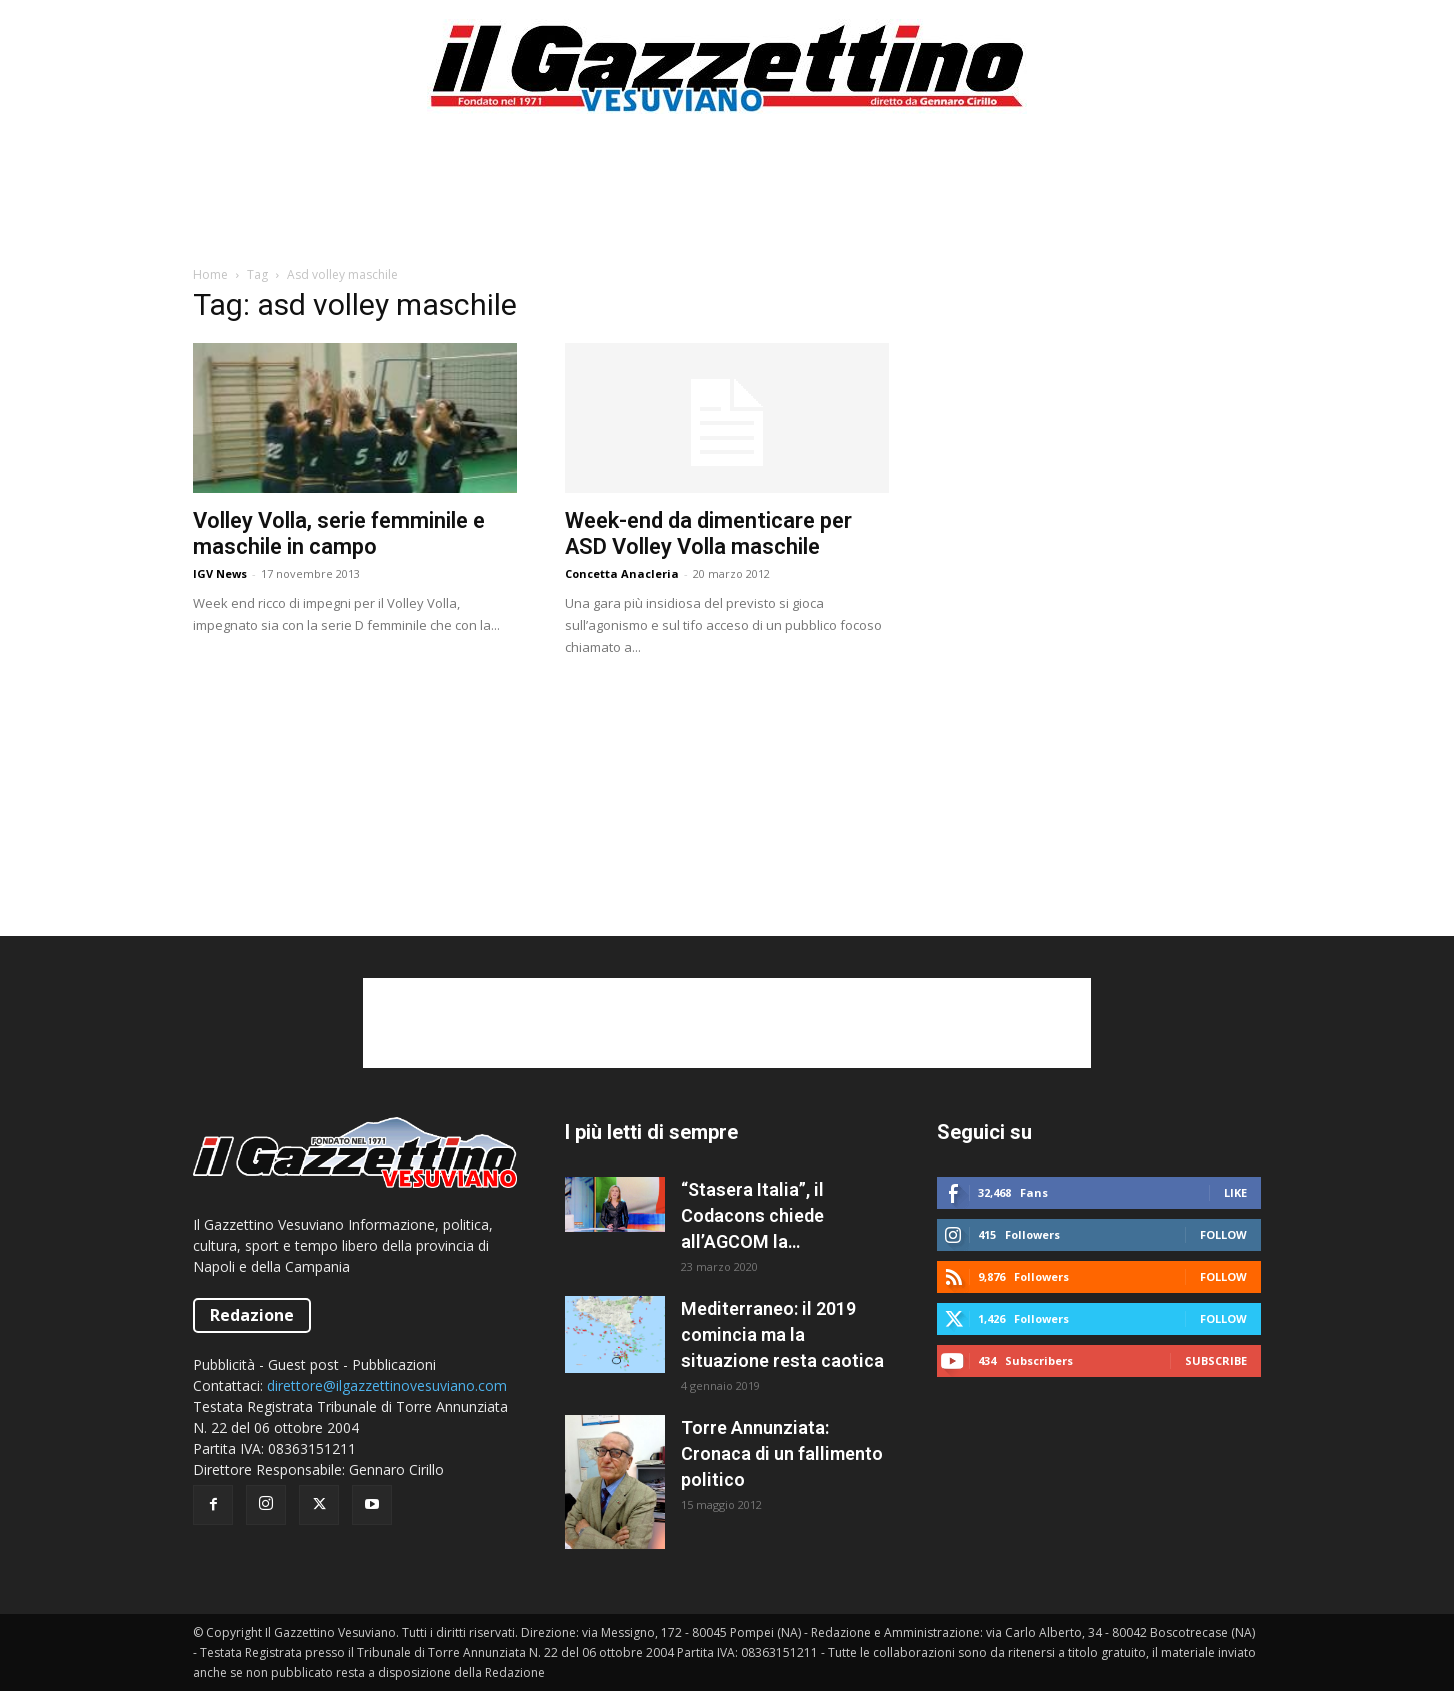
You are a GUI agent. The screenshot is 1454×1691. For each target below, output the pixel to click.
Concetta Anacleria (622, 573)
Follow (1223, 1234)
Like (1235, 1192)
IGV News (220, 573)
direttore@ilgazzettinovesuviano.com (387, 1385)
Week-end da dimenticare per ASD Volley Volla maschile (708, 533)
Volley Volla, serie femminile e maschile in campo (339, 533)
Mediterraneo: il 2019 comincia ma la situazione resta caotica (782, 1334)
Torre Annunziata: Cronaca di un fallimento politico (782, 1453)
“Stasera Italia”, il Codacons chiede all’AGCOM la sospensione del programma (752, 1217)
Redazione (252, 1315)
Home (210, 274)
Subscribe (1216, 1360)
